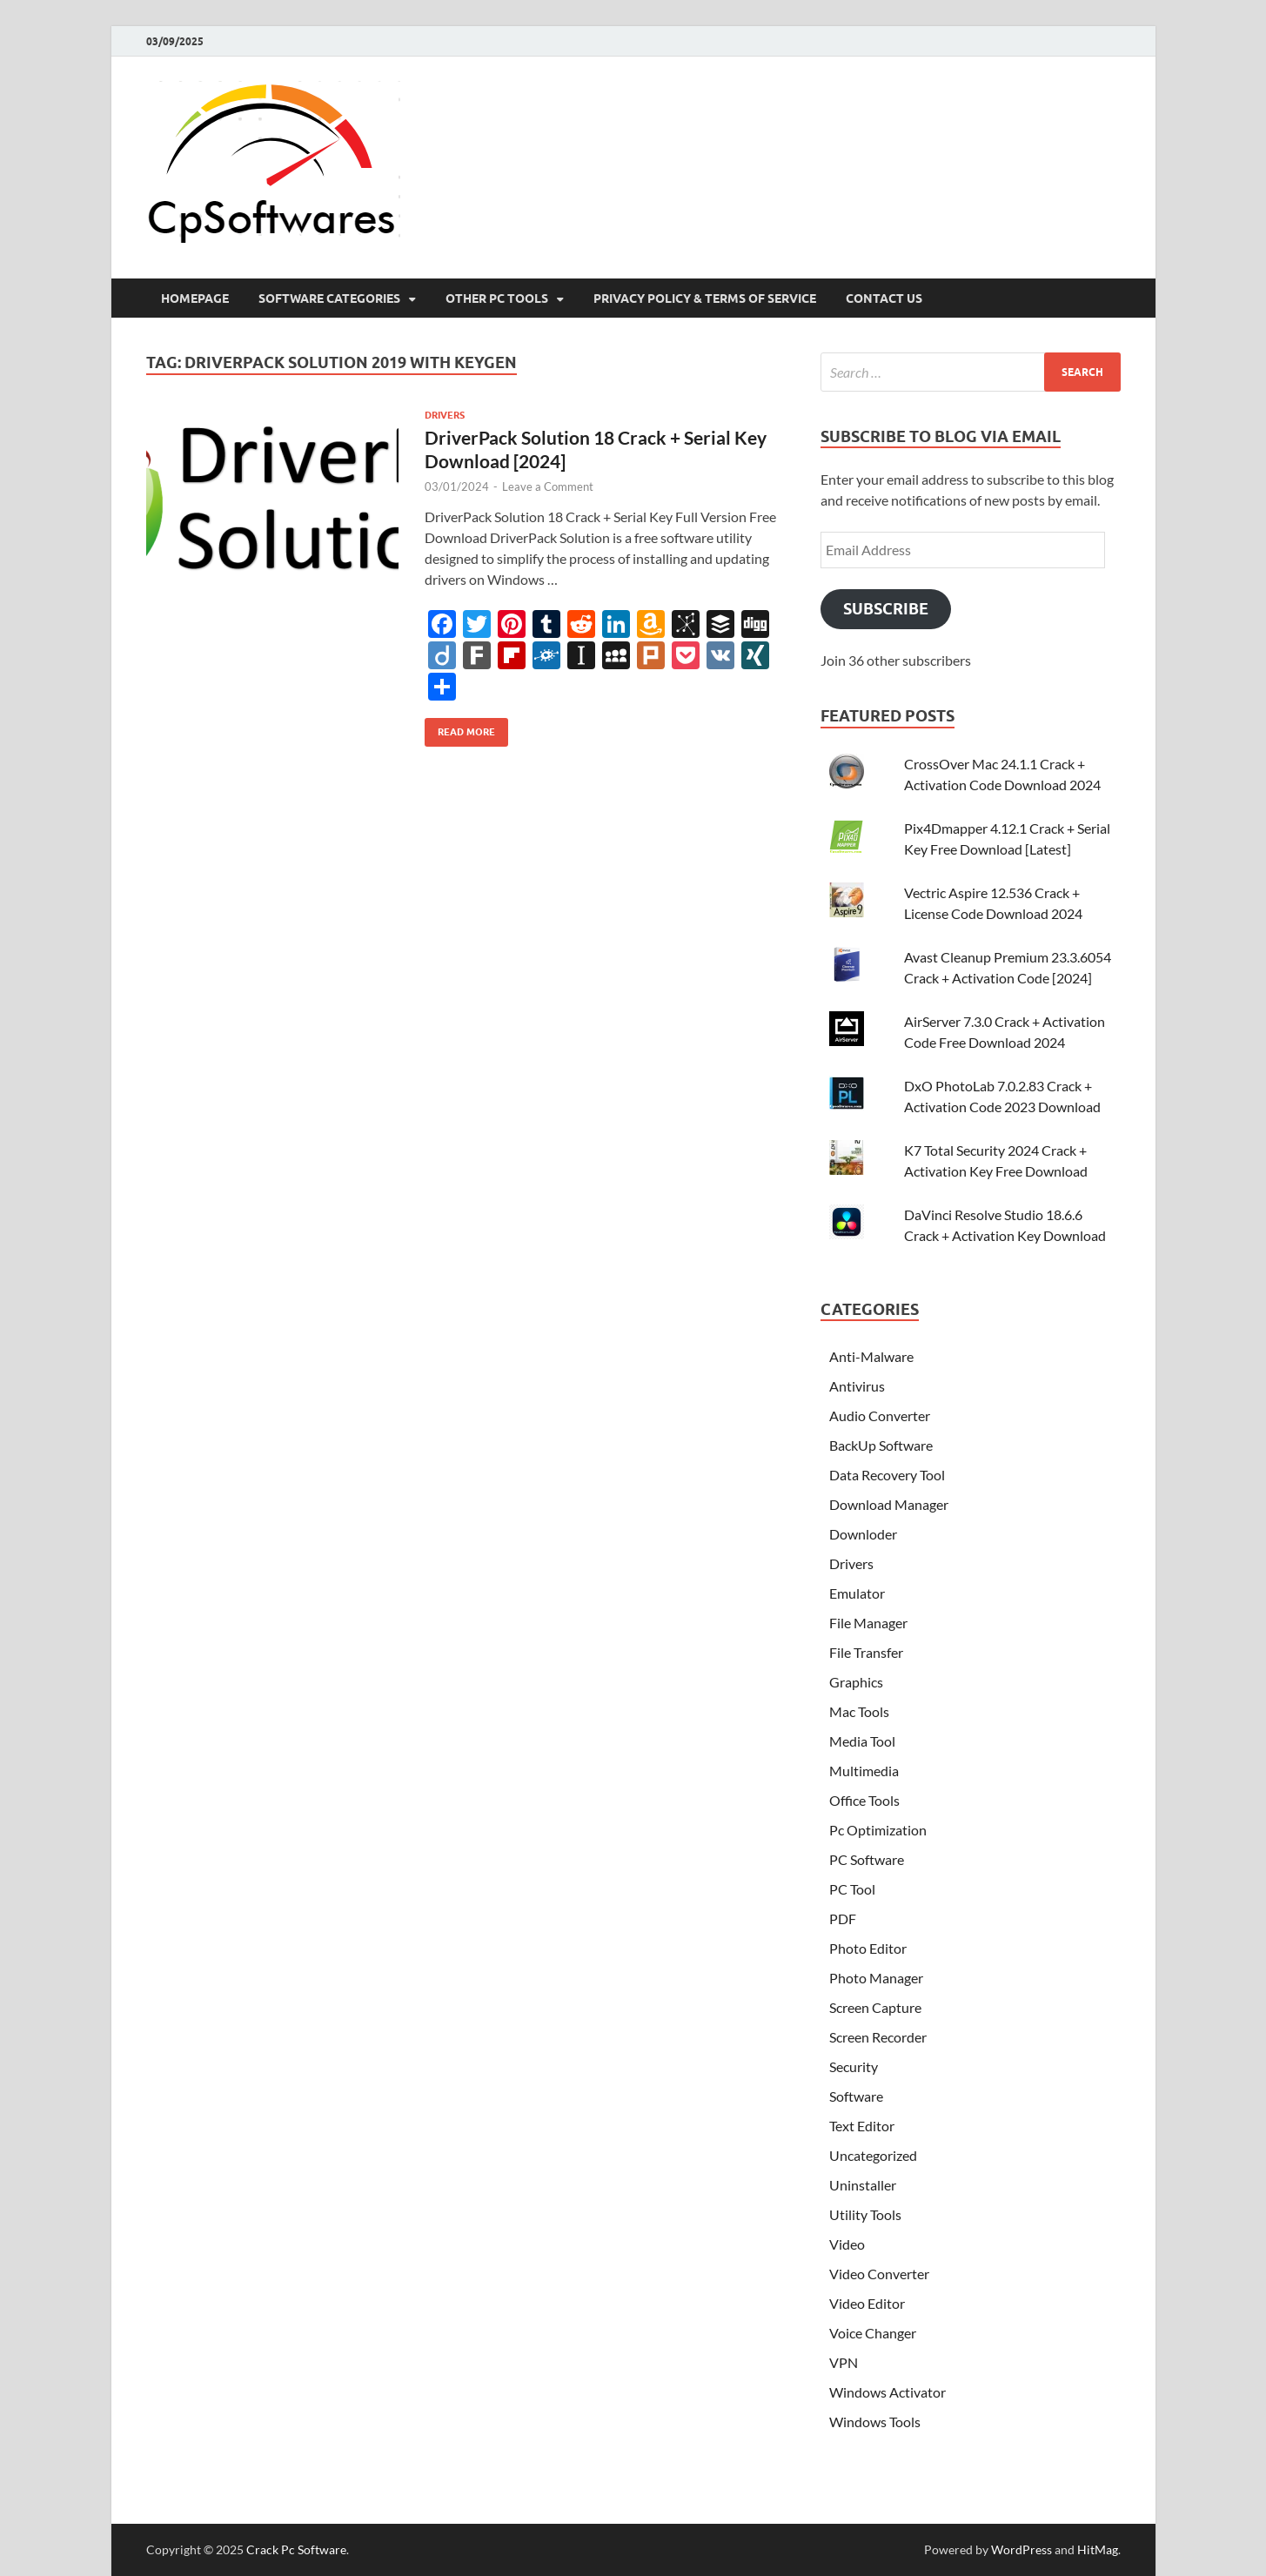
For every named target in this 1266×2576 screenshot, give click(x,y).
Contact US (884, 298)
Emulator (857, 1593)
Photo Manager (876, 1977)
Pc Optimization (878, 1829)
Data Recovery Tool (887, 1474)
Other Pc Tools (496, 298)
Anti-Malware (871, 1356)
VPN (843, 2362)
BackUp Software (881, 1445)
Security (853, 2066)
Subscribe (885, 609)
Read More (460, 728)
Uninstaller (862, 2185)
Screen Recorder (878, 2037)
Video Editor (867, 2303)
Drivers (445, 415)
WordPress (1021, 2549)
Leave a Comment (547, 486)
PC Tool (852, 1889)
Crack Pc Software (296, 2549)
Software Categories (329, 298)
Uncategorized (873, 2155)
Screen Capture (875, 2007)
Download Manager (888, 1504)
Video (847, 2244)
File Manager (868, 1622)
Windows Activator (887, 2392)
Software (856, 2096)
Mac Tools (859, 1711)
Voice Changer (872, 2332)
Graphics (856, 1682)
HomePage (195, 298)
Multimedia (864, 1770)
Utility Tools (865, 2214)
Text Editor (861, 2125)
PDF (842, 1918)
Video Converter (879, 2273)
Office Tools (864, 1800)
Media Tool (862, 1741)
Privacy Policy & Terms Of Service (704, 298)
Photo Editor (868, 1948)
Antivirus (857, 1386)
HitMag (1097, 2549)
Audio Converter (879, 1415)
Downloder (863, 1534)
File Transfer (866, 1652)
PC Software (866, 1859)
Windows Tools (875, 2421)
